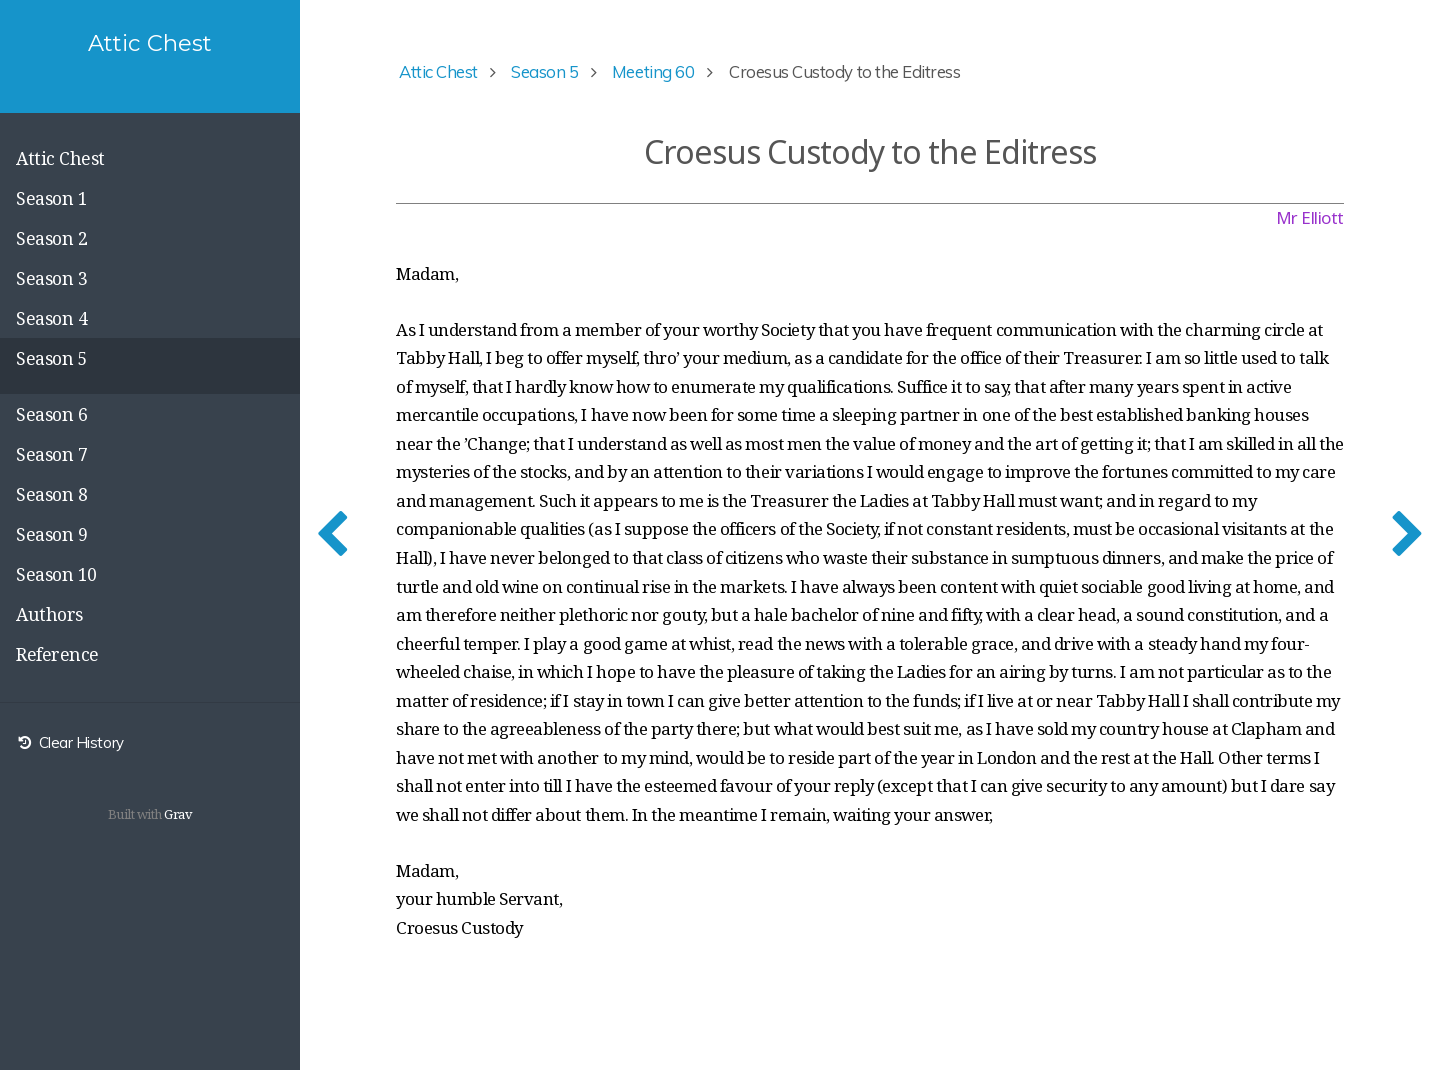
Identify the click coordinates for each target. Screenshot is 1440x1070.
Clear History (70, 742)
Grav (178, 814)
